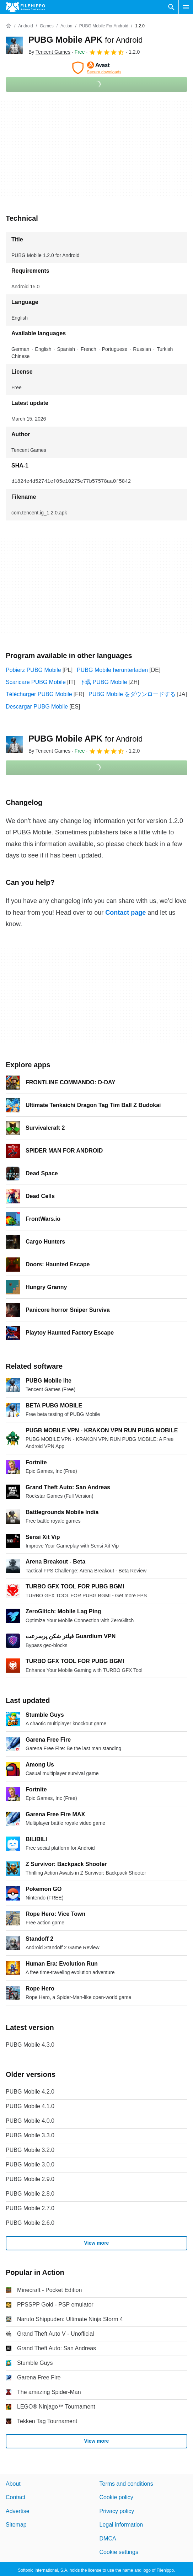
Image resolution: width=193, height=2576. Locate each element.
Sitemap (16, 2525)
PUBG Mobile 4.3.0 (30, 2045)
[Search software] (171, 7)
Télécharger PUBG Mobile (39, 694)
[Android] (25, 26)
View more (96, 2243)
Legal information (121, 2525)
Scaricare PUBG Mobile (36, 682)
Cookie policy (116, 2497)
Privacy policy (117, 2511)
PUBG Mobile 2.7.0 (30, 2208)
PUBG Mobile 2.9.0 (30, 2179)
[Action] (66, 26)
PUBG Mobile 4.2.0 (30, 2092)
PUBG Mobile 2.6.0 (30, 2223)
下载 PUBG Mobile (103, 682)
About (13, 2484)
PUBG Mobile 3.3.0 (30, 2135)
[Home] (8, 26)
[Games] (47, 26)
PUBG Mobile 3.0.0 (30, 2164)
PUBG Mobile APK (85, 39)
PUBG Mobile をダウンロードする (132, 694)
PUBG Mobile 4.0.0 (30, 2121)
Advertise (18, 2511)
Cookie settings (119, 2552)
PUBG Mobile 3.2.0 (30, 2150)
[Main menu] (186, 7)
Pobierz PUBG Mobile (33, 670)
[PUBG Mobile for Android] (103, 26)
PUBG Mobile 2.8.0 (30, 2194)
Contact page (125, 912)
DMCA (108, 2538)
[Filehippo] (25, 7)
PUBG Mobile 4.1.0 (30, 2106)
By (49, 52)
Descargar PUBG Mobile (37, 707)
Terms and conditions (126, 2484)
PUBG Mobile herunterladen (112, 670)
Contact (15, 2497)
